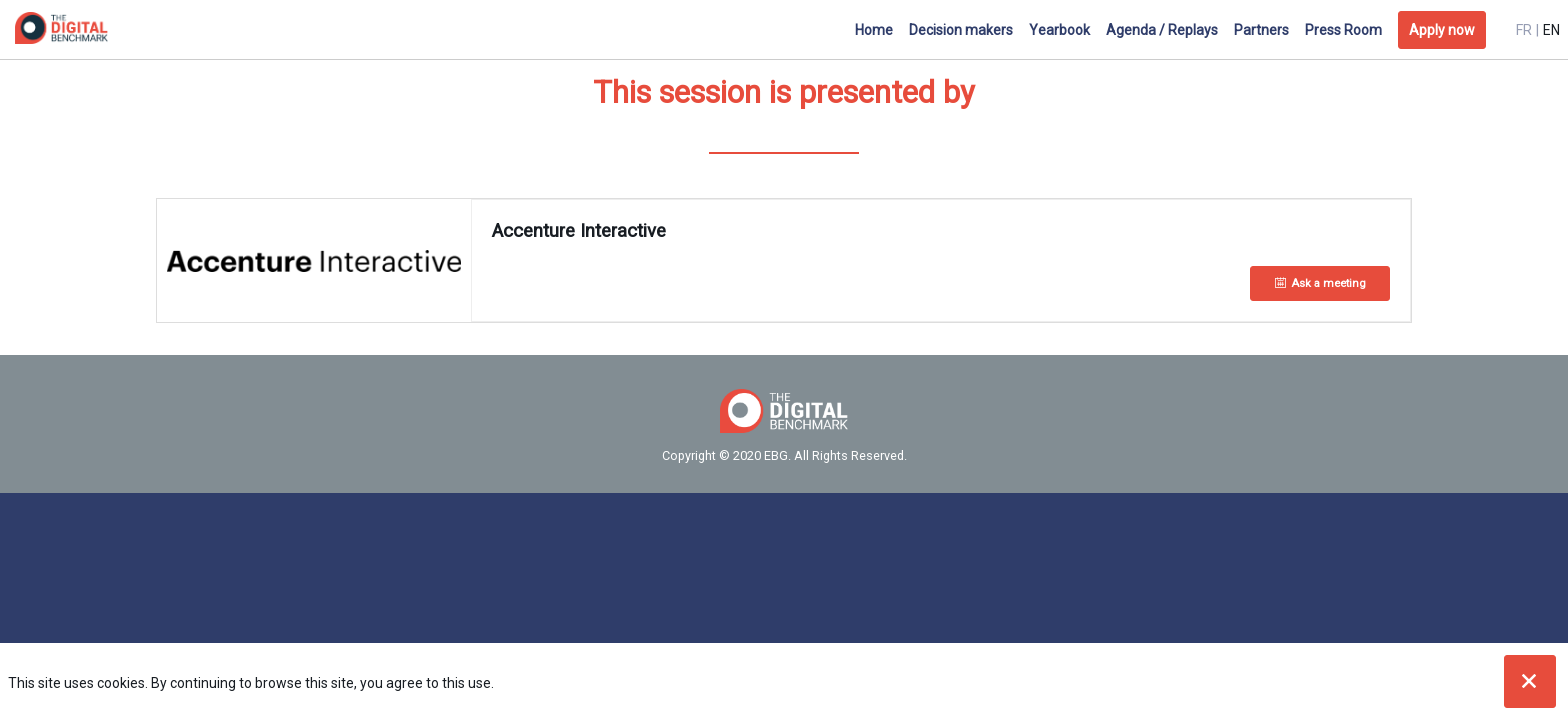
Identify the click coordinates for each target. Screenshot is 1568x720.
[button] (1442, 30)
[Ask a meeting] (1320, 284)
